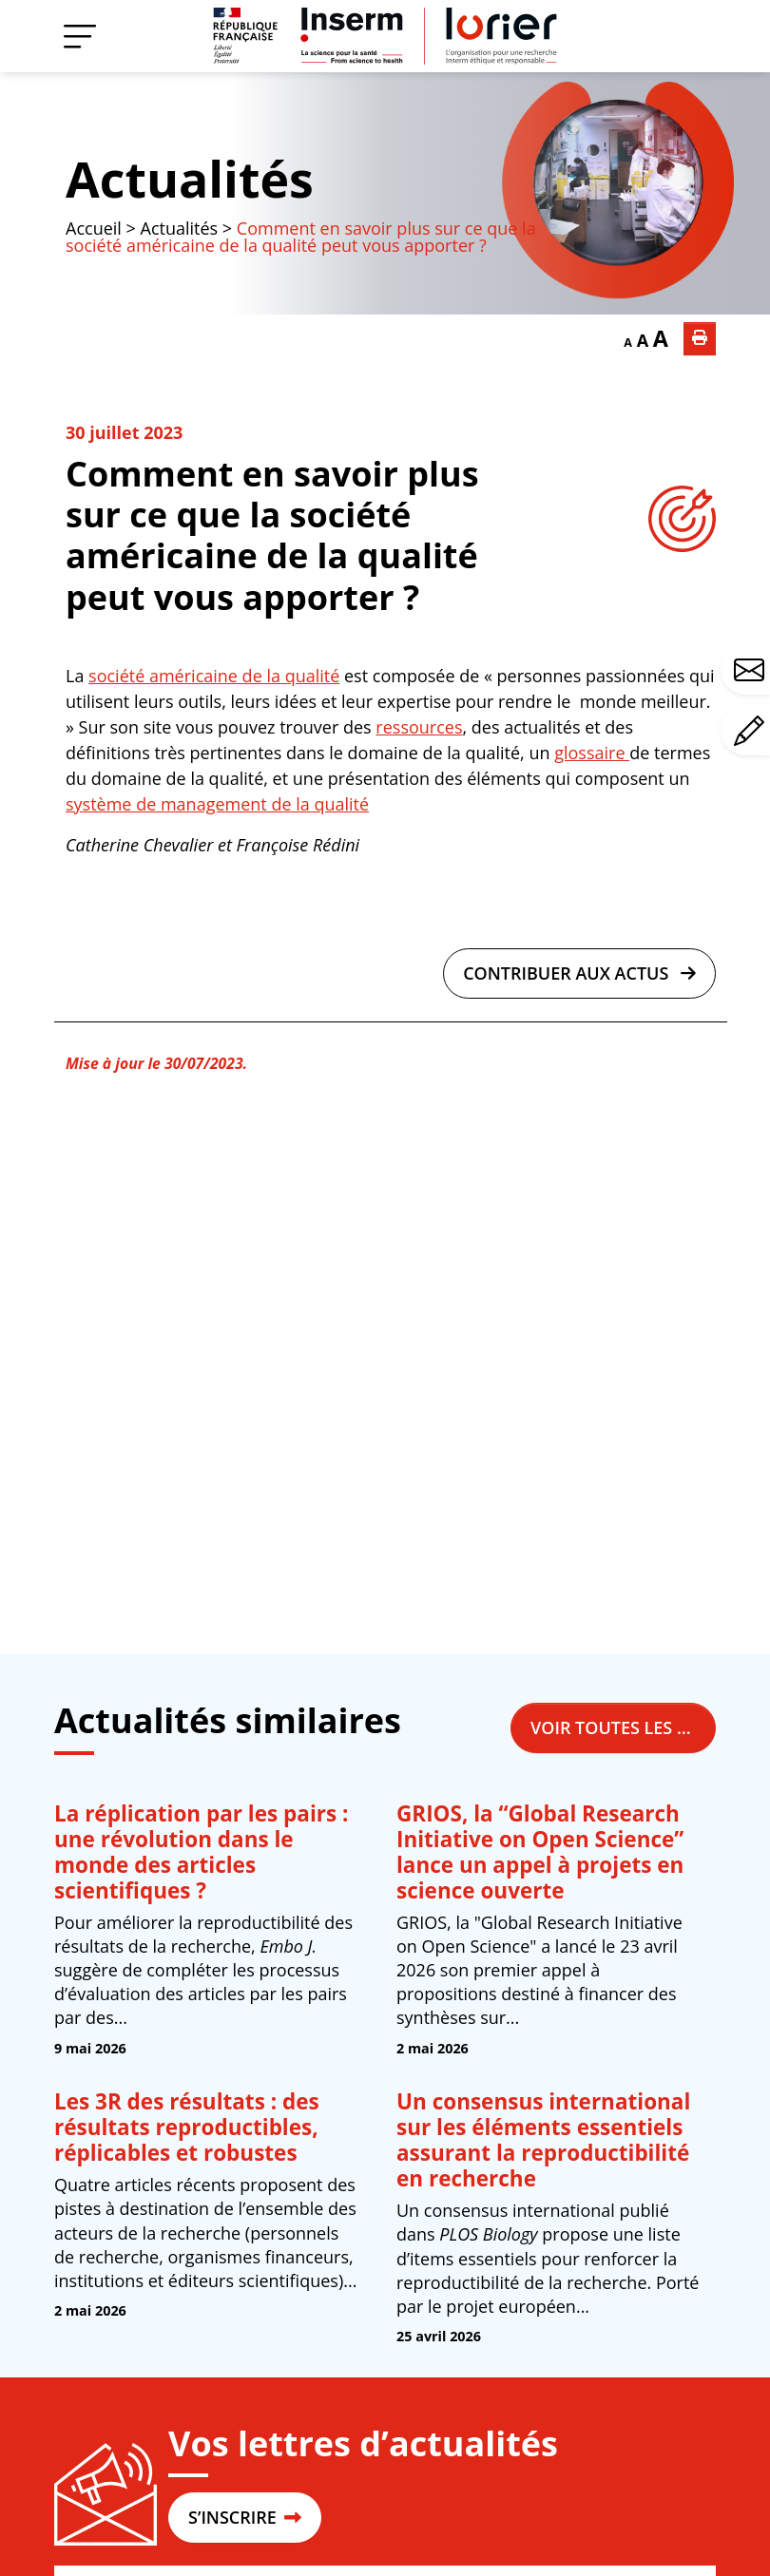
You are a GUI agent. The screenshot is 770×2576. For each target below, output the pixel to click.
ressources (418, 727)
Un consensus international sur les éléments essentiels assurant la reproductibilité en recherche (543, 2140)
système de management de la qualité (217, 803)
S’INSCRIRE (244, 2517)
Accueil (94, 228)
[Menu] (80, 36)
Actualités (190, 178)
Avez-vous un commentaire (752, 731)
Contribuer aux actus (579, 973)
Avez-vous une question (752, 670)
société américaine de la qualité (213, 675)
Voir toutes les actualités (623, 1727)
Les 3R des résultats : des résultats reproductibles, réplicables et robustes (186, 2127)
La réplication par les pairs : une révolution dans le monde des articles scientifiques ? (201, 1852)
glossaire (591, 752)
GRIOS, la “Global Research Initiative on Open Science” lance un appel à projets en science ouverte (539, 1852)
